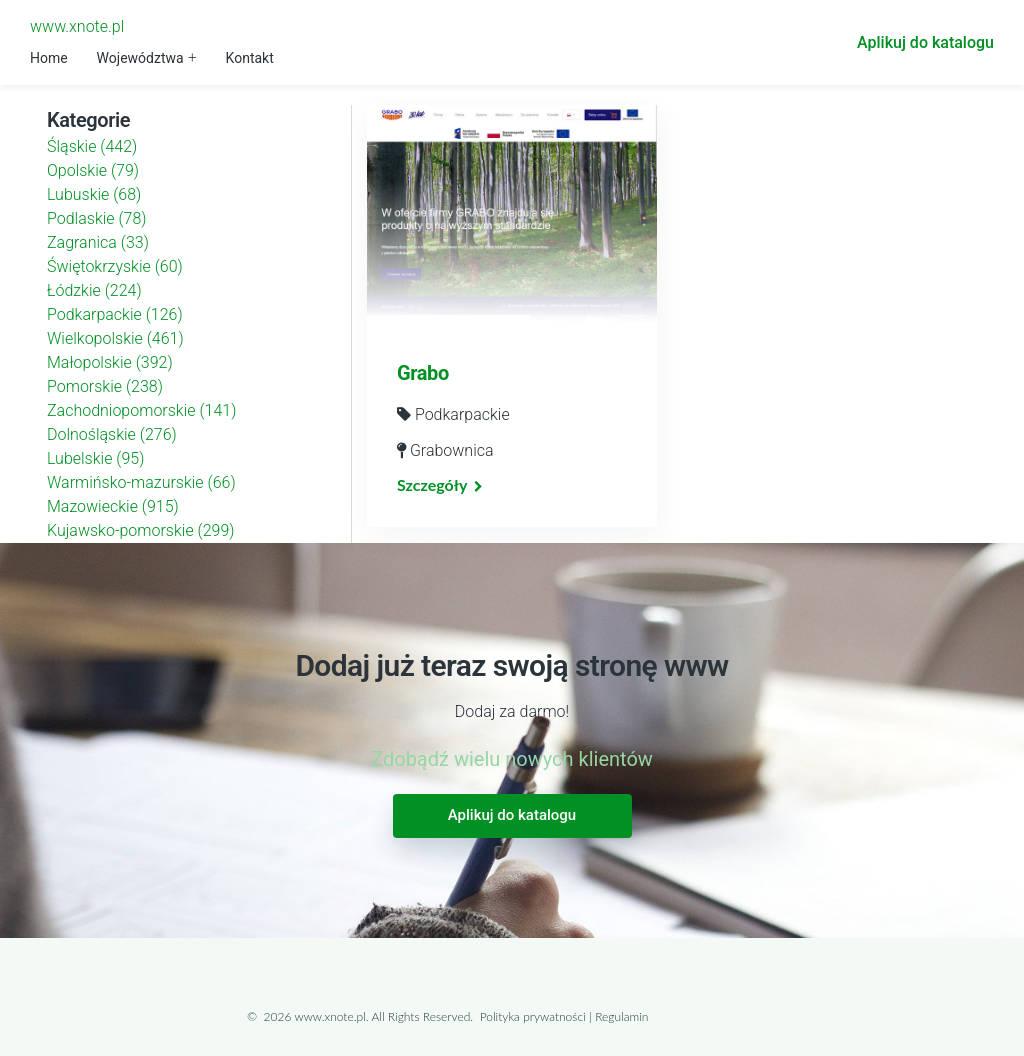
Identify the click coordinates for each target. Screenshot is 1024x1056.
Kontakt (250, 58)
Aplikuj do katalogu (925, 42)
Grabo (423, 373)
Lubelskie (95, 458)
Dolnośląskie (112, 434)
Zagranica (98, 242)
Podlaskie (97, 218)
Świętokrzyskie (115, 266)
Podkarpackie (115, 314)
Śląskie (92, 146)
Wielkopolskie (115, 338)
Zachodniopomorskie (141, 410)
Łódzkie (94, 290)
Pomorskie (105, 386)
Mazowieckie (113, 506)
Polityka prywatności (533, 1016)
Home (49, 58)
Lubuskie (94, 194)
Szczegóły (432, 484)
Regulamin (621, 1016)
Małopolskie (110, 362)
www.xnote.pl (77, 26)
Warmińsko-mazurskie (141, 482)
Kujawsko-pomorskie (141, 530)
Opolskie (93, 170)
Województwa (140, 58)
